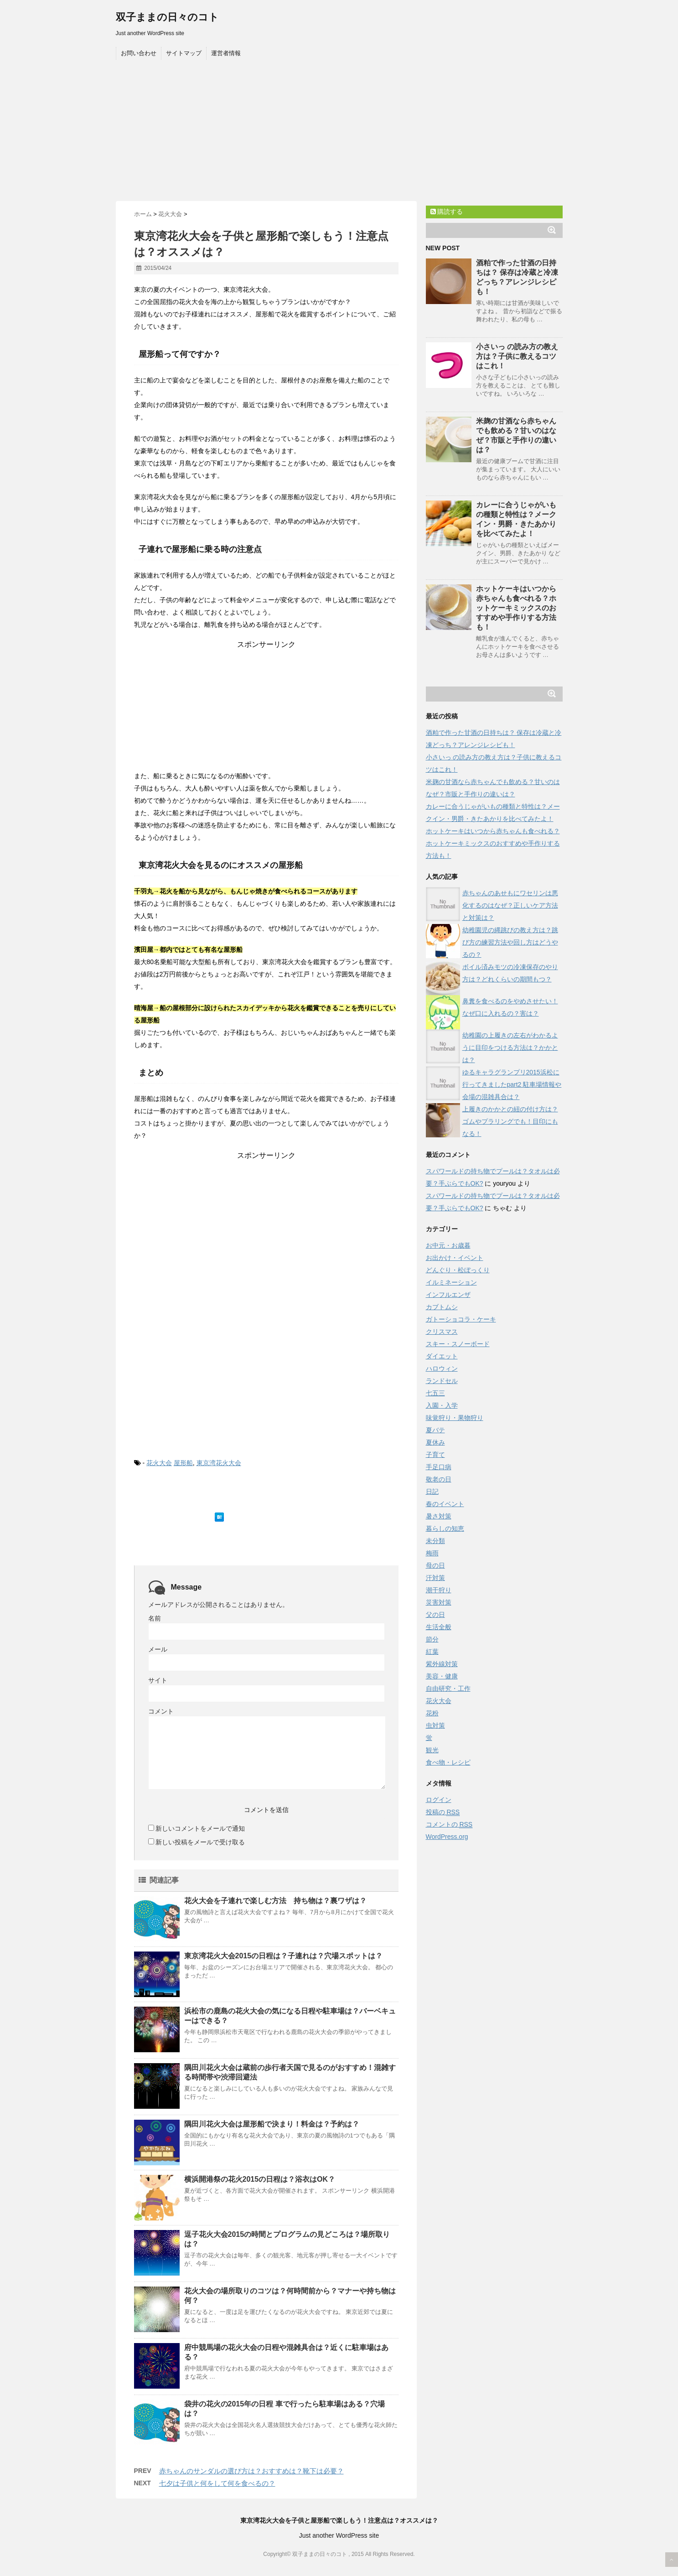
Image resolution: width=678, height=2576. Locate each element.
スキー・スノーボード (458, 1343)
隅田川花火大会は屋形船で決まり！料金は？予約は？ (271, 2124)
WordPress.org (447, 1836)
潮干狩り (438, 1590)
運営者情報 (226, 53)
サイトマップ (184, 53)
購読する (446, 211)
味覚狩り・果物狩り (454, 1417)
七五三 (435, 1393)
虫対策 (435, 1725)
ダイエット (442, 1356)
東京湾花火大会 (219, 1462)
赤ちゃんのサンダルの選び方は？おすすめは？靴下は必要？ (251, 2471)
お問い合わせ (138, 53)
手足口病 (438, 1467)
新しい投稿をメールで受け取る (200, 1842)
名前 (154, 1618)
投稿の (443, 1812)
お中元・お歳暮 (448, 1245)
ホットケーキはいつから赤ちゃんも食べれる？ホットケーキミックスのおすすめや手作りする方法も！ (516, 608)
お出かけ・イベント (454, 1257)
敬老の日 (438, 1479)
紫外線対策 (442, 1663)
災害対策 (438, 1602)
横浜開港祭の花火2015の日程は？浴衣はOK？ (260, 2179)
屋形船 (183, 1462)
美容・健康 (442, 1676)
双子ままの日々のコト (167, 17)
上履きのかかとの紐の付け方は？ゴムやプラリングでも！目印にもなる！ (510, 1121)
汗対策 (435, 1577)
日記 (432, 1491)
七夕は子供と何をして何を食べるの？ (217, 2483)
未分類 (435, 1540)
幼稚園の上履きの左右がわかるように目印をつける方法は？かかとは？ (510, 1047)
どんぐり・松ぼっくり (458, 1270)
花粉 (432, 1713)
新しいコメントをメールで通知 (200, 1828)
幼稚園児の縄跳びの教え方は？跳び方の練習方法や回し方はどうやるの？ (510, 942)
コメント (161, 1711)
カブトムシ (442, 1307)
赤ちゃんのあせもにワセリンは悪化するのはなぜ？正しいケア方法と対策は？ (510, 905)
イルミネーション (451, 1282)
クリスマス (442, 1331)
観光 (432, 1750)
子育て (435, 1454)
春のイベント (445, 1503)
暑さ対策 (438, 1516)
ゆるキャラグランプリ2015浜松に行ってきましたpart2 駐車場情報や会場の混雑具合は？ (512, 1084)
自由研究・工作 (448, 1688)
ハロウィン (442, 1368)
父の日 (435, 1614)
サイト (157, 1680)
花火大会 (159, 1462)
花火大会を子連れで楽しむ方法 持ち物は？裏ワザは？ (279, 1901)
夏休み (435, 1442)
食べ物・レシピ (448, 1762)
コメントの (449, 1824)
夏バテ (435, 1430)
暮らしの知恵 (445, 1528)
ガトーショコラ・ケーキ (461, 1319)
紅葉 (432, 1651)
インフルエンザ (448, 1294)
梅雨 (432, 1553)
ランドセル (442, 1380)
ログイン (438, 1799)
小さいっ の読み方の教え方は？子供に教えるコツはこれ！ (517, 356)
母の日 (435, 1565)
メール (157, 1649)
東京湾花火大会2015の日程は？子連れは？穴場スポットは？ (283, 1956)
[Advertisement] (339, 132)
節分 (432, 1639)
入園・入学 (442, 1405)
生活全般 (438, 1627)
